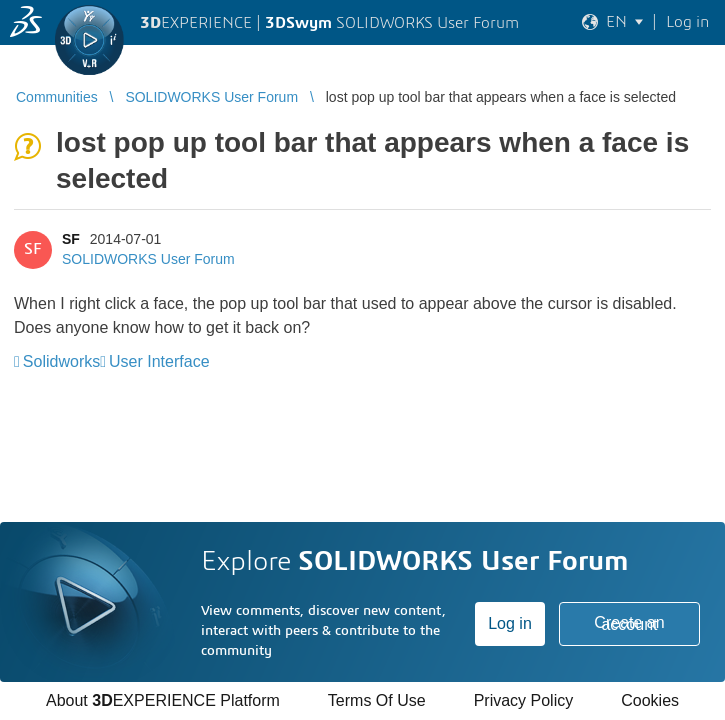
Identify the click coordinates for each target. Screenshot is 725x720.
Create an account (629, 623)
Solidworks (61, 361)
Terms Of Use (377, 700)
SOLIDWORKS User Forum (148, 259)
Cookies (650, 700)
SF (71, 239)
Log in (510, 623)
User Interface (159, 361)
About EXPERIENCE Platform (163, 700)
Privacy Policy (524, 700)
